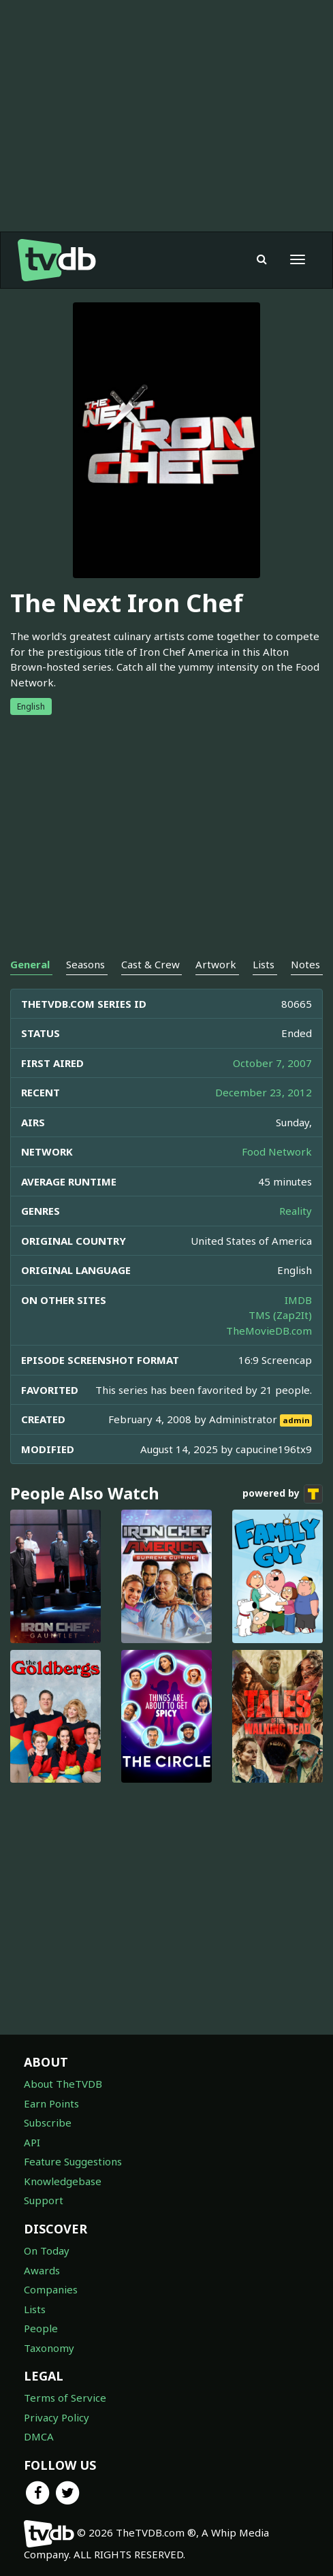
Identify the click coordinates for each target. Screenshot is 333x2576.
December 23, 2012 (263, 1092)
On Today (46, 2250)
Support (43, 2200)
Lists (35, 2309)
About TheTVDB (63, 2083)
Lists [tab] (263, 964)
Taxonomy (49, 2348)
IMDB (298, 1300)
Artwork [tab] (215, 964)
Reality (295, 1211)
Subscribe (48, 2122)
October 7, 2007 (272, 1063)
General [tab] (30, 964)
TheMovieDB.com (269, 1330)
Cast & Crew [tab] (150, 964)
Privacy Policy (56, 2417)
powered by (282, 1494)
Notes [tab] (305, 964)
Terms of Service (65, 2397)
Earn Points (51, 2103)
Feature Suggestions (73, 2161)
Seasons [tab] (85, 964)
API (32, 2142)
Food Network (277, 1151)
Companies (51, 2289)
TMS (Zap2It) (280, 1315)
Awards (42, 2270)
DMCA (39, 2436)
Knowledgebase (62, 2181)
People (41, 2328)
